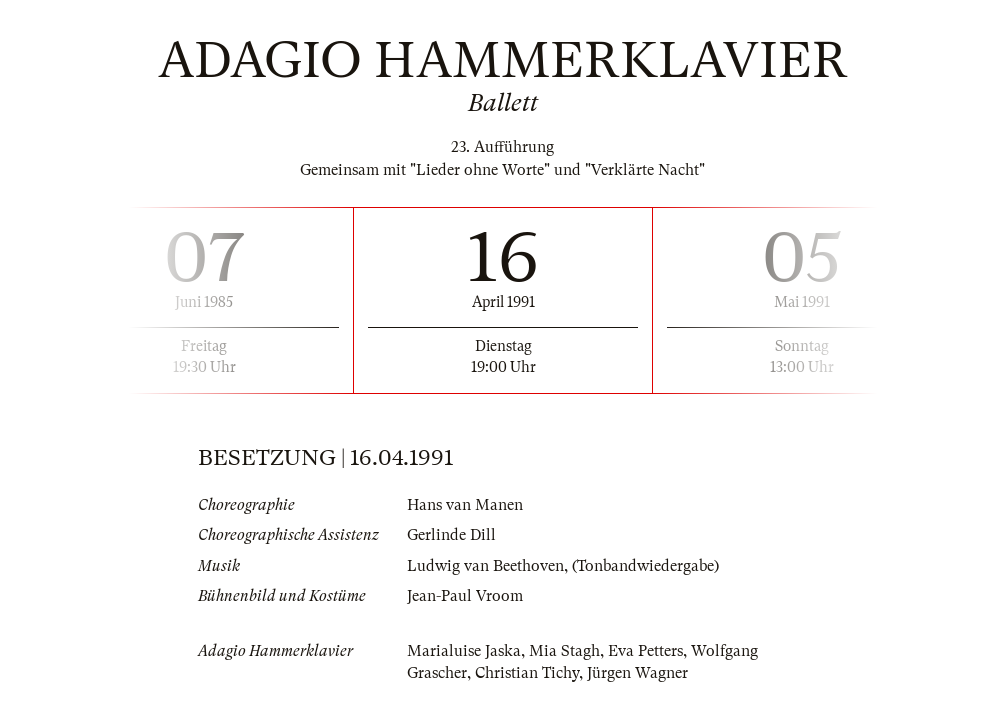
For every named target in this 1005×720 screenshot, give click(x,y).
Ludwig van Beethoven (485, 566)
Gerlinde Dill (451, 535)
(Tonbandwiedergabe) (645, 566)
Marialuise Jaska (464, 651)
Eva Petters (645, 651)
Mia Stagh (564, 651)
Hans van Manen (465, 505)
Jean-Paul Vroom (465, 596)
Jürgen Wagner (637, 673)
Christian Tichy (527, 673)
